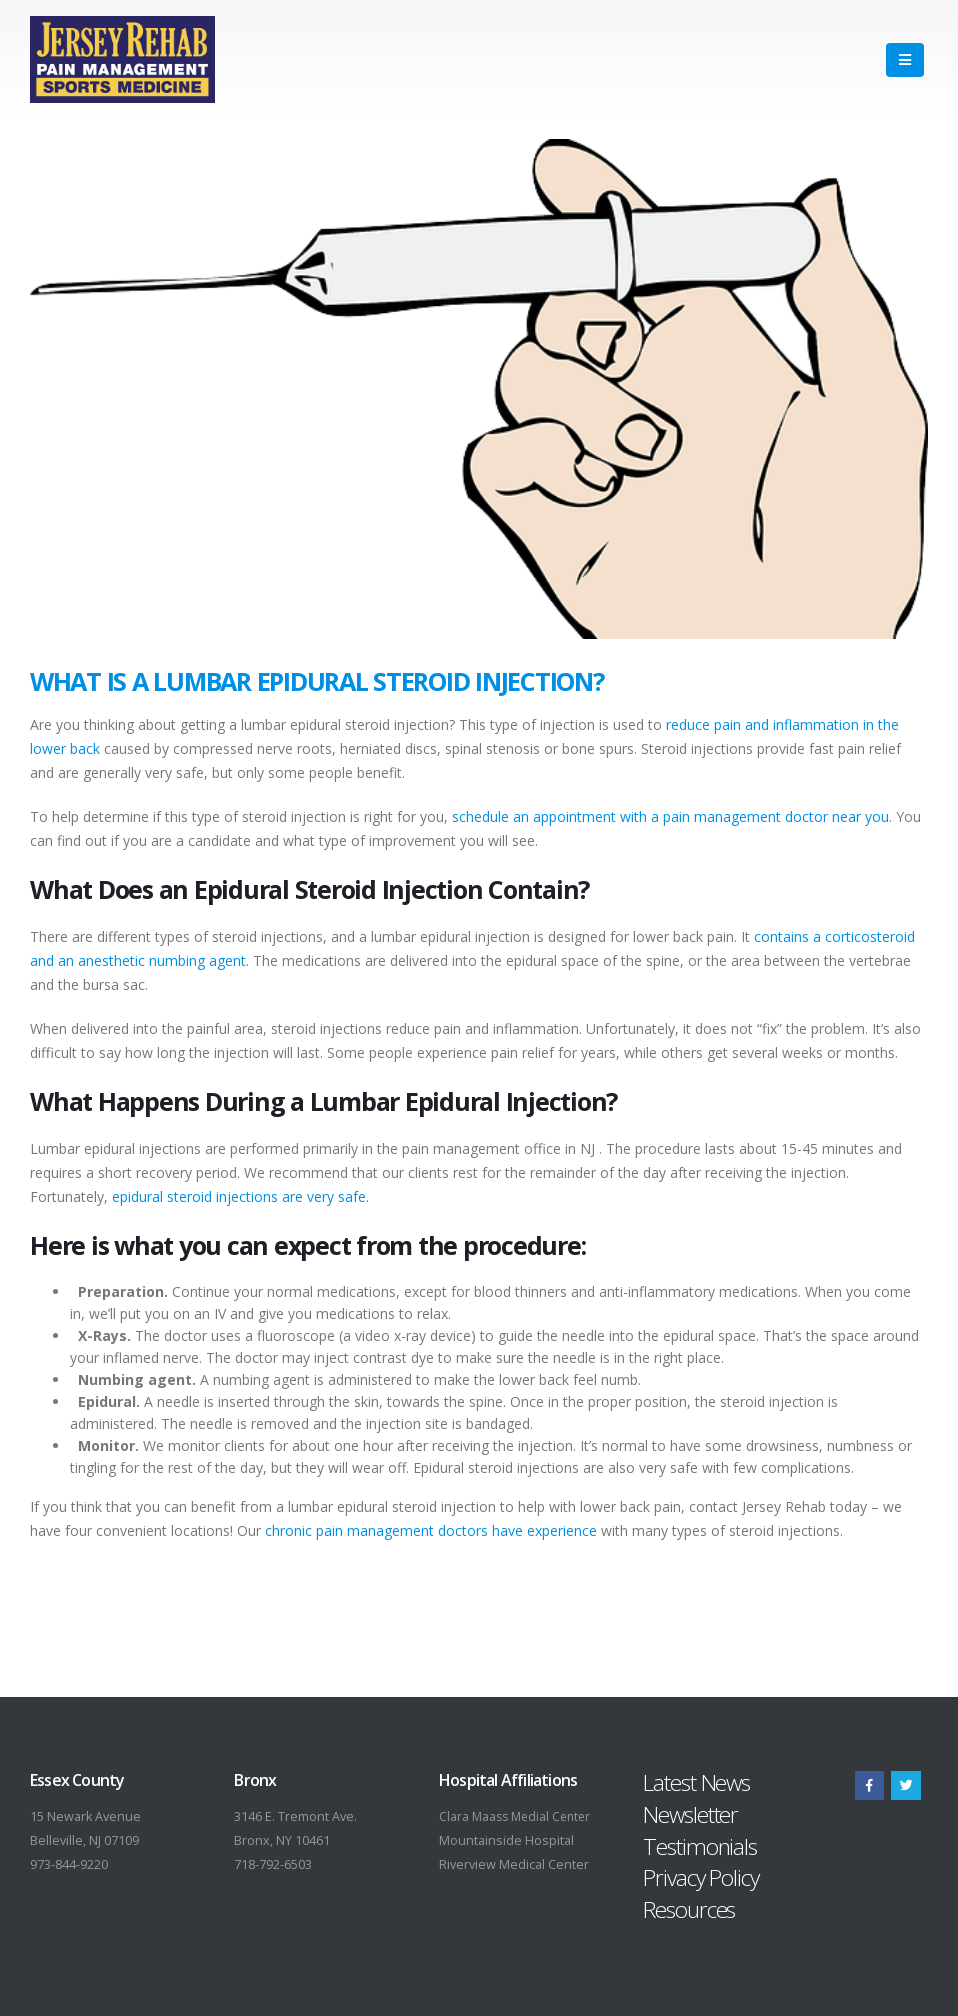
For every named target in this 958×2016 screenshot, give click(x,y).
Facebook (869, 1785)
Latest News (696, 1782)
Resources (689, 1909)
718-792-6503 (273, 1864)
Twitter (905, 1785)
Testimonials (699, 1846)
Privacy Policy (700, 1877)
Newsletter (690, 1814)
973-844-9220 (69, 1864)
